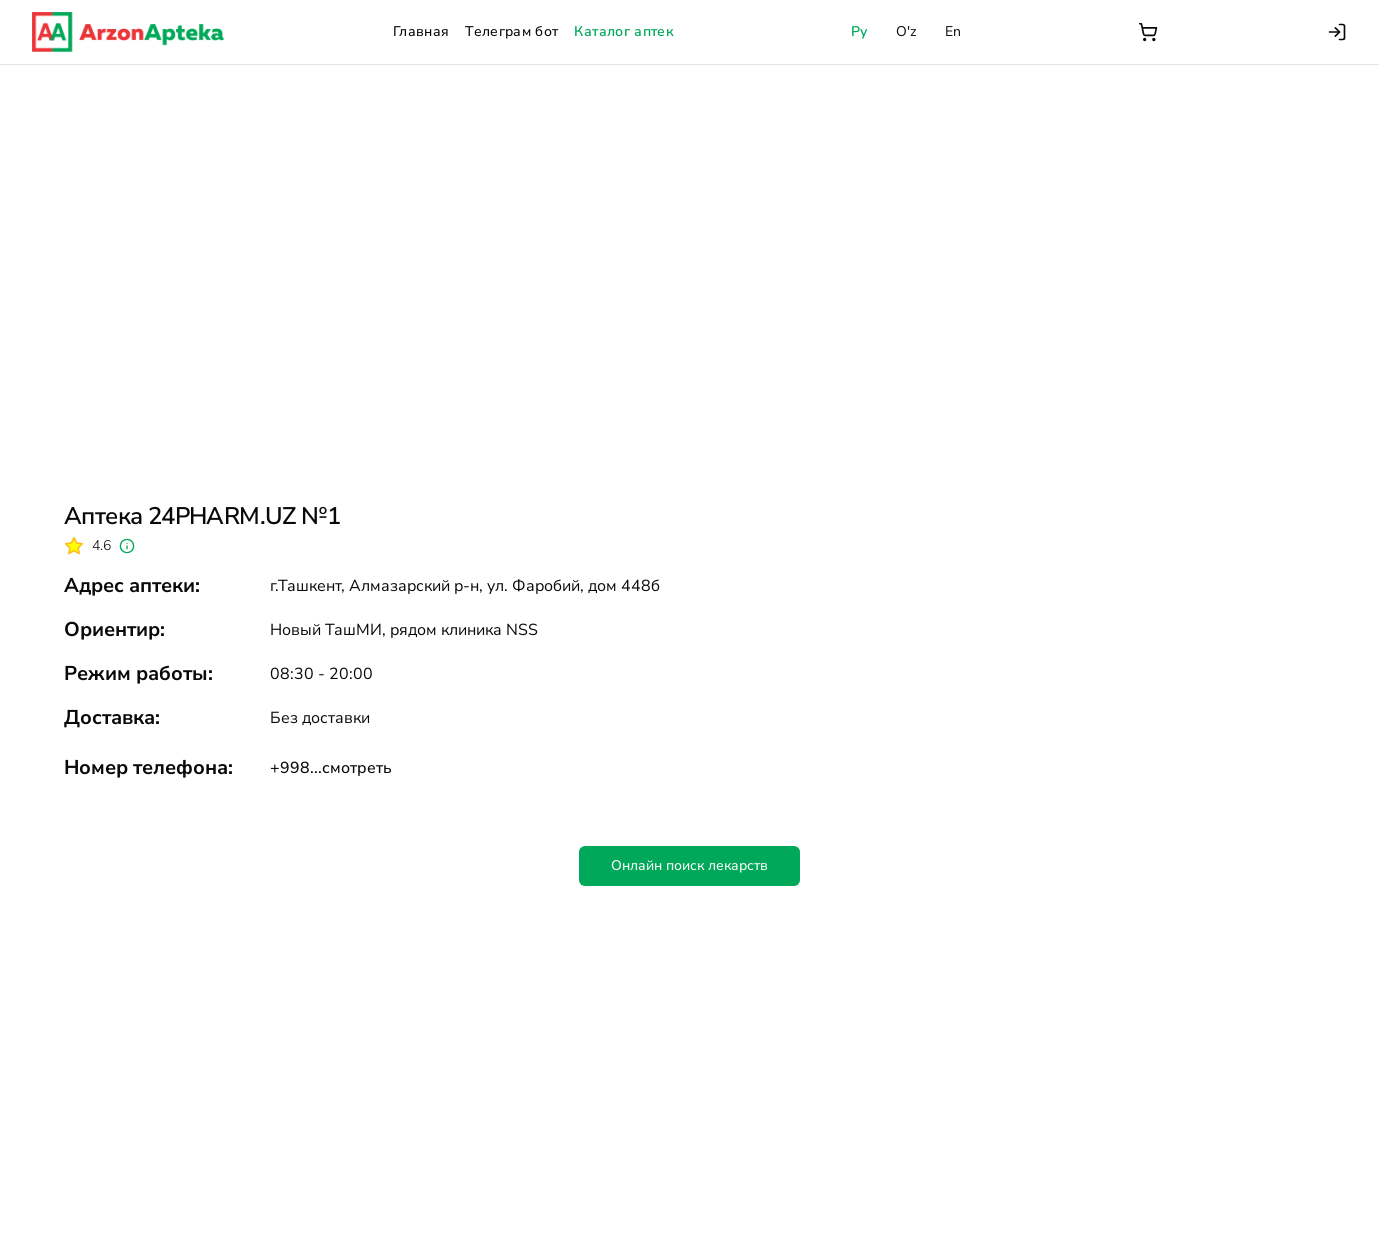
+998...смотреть (331, 768)
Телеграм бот (511, 31)
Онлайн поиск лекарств (689, 865)
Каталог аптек (624, 31)
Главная (421, 31)
